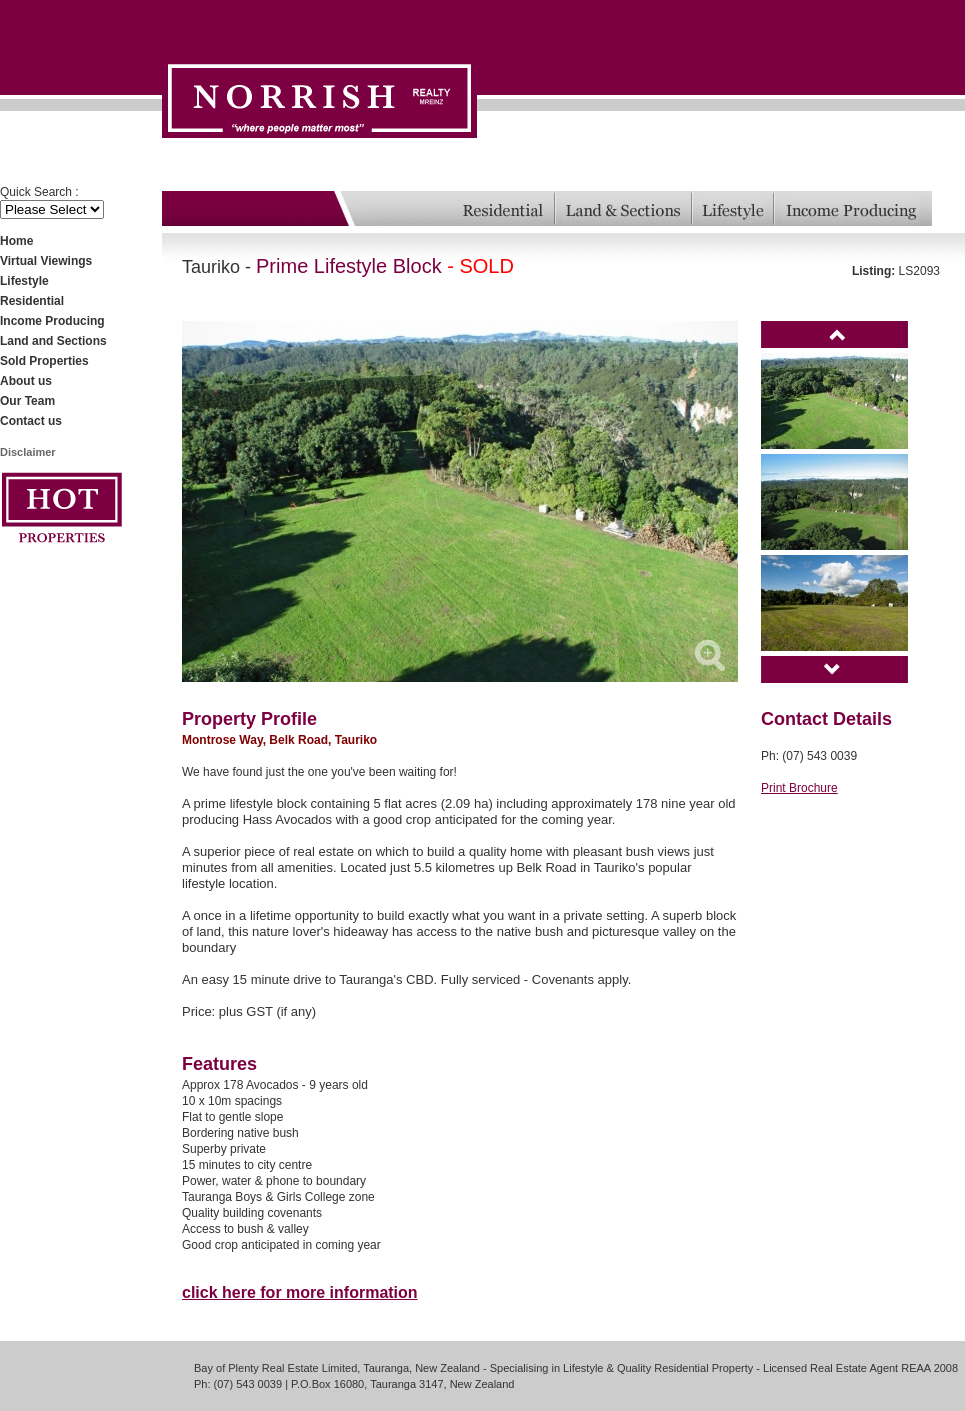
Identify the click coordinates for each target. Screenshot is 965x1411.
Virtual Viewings (46, 261)
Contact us (31, 421)
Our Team (27, 401)
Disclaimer (28, 452)
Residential (32, 301)
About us (26, 381)
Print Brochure (799, 788)
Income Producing (52, 321)
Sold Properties (44, 361)
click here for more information (300, 1292)
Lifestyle (24, 281)
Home (16, 241)
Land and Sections (53, 341)
